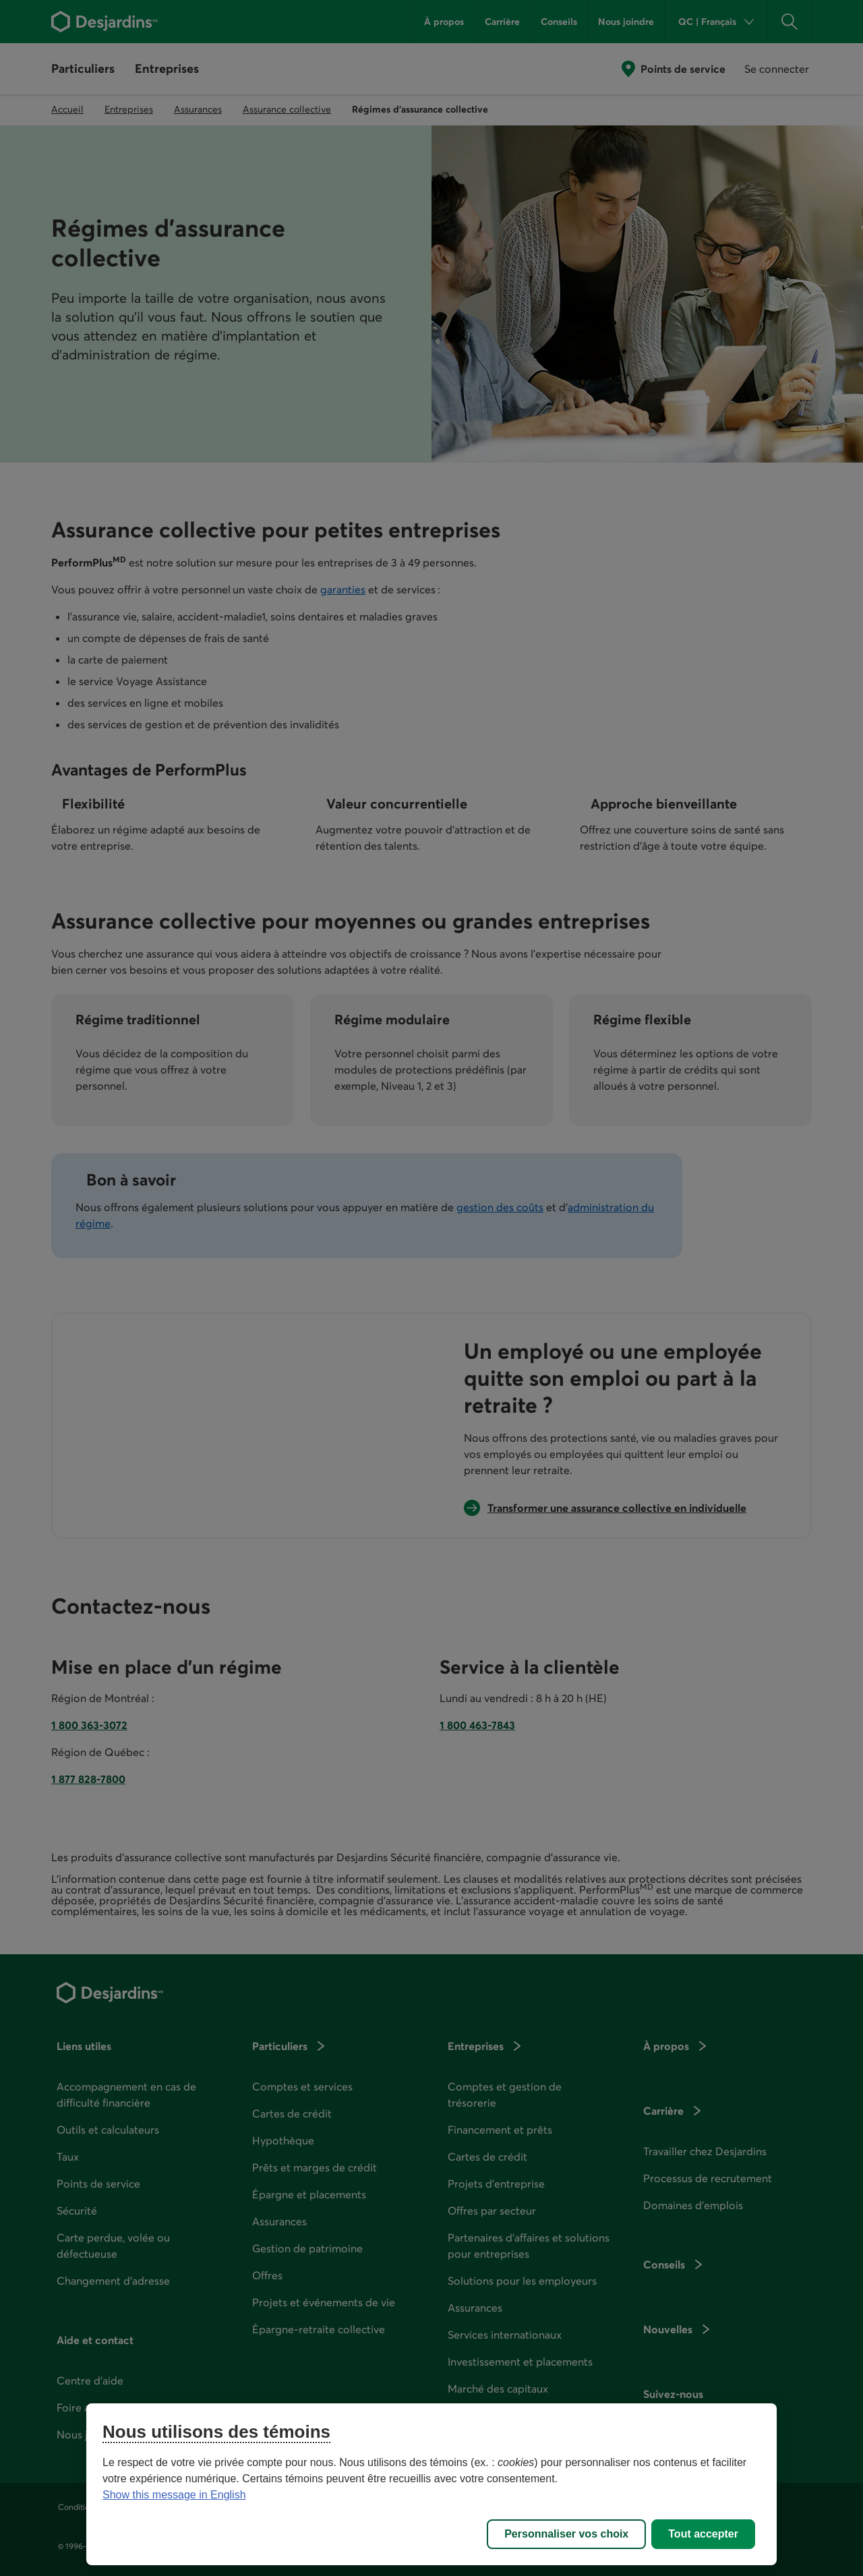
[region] (431, 2484)
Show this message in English (174, 2494)
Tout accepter (703, 2534)
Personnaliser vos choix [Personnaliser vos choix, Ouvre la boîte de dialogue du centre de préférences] (566, 2534)
